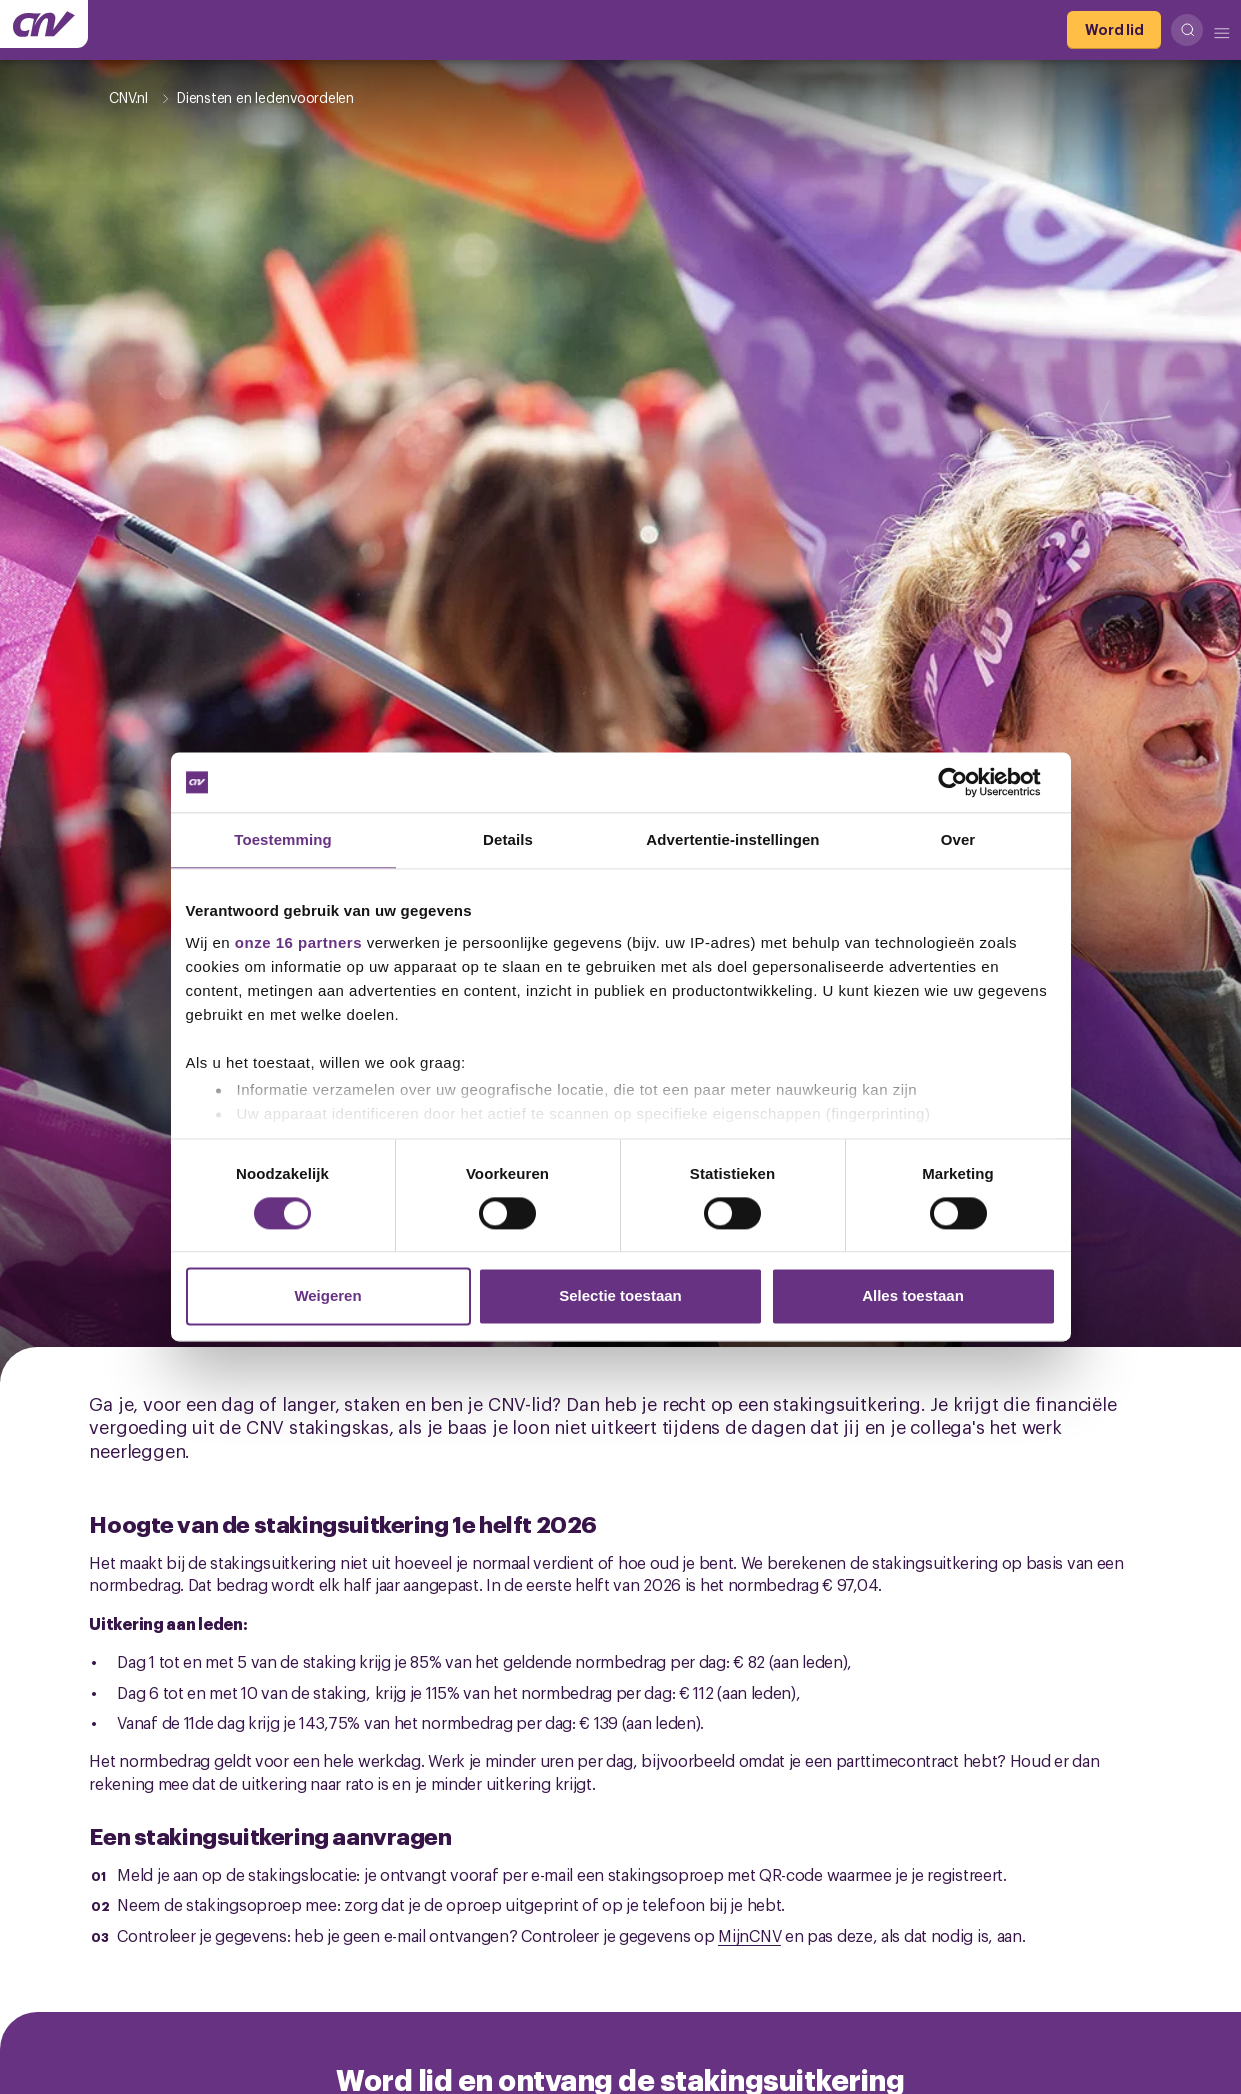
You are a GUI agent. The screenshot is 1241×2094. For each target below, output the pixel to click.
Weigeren (327, 1296)
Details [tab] (508, 839)
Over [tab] (958, 839)
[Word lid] (1114, 30)
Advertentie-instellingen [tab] (732, 839)
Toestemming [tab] (283, 839)
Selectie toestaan (620, 1296)
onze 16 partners (298, 942)
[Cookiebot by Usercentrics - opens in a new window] (968, 782)
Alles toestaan (913, 1296)
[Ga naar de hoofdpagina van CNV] (44, 24)
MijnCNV (749, 1935)
